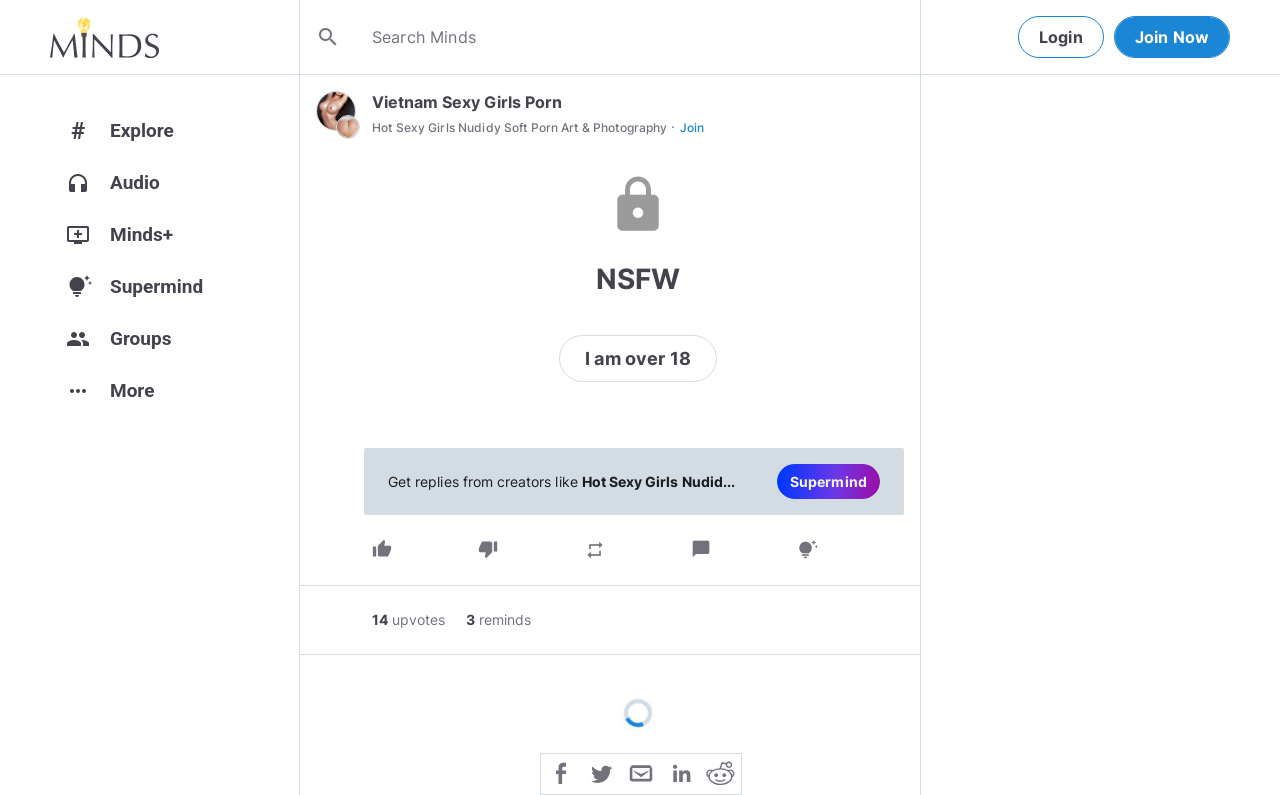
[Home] (104, 37)
